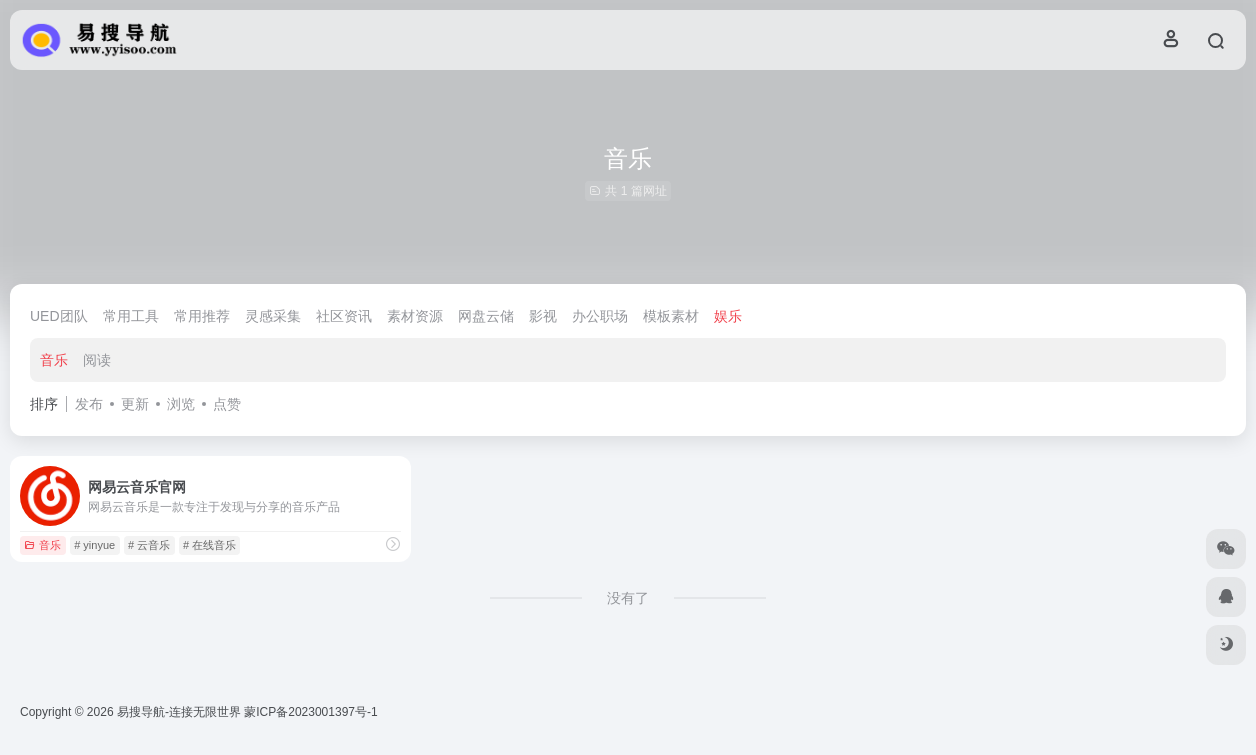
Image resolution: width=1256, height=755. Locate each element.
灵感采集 (273, 316)
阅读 (97, 360)
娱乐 (728, 316)
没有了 (628, 598)
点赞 (227, 404)
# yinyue (94, 545)
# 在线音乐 (209, 545)
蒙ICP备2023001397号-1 (310, 712)
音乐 (54, 360)
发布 (89, 404)
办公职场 (600, 316)
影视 (543, 316)
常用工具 (131, 316)
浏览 (181, 404)
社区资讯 (344, 316)
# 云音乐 (149, 545)
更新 (135, 404)
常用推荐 (202, 316)
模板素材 (671, 316)
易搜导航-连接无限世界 (179, 712)
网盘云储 (486, 316)
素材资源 (415, 316)
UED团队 (59, 316)
